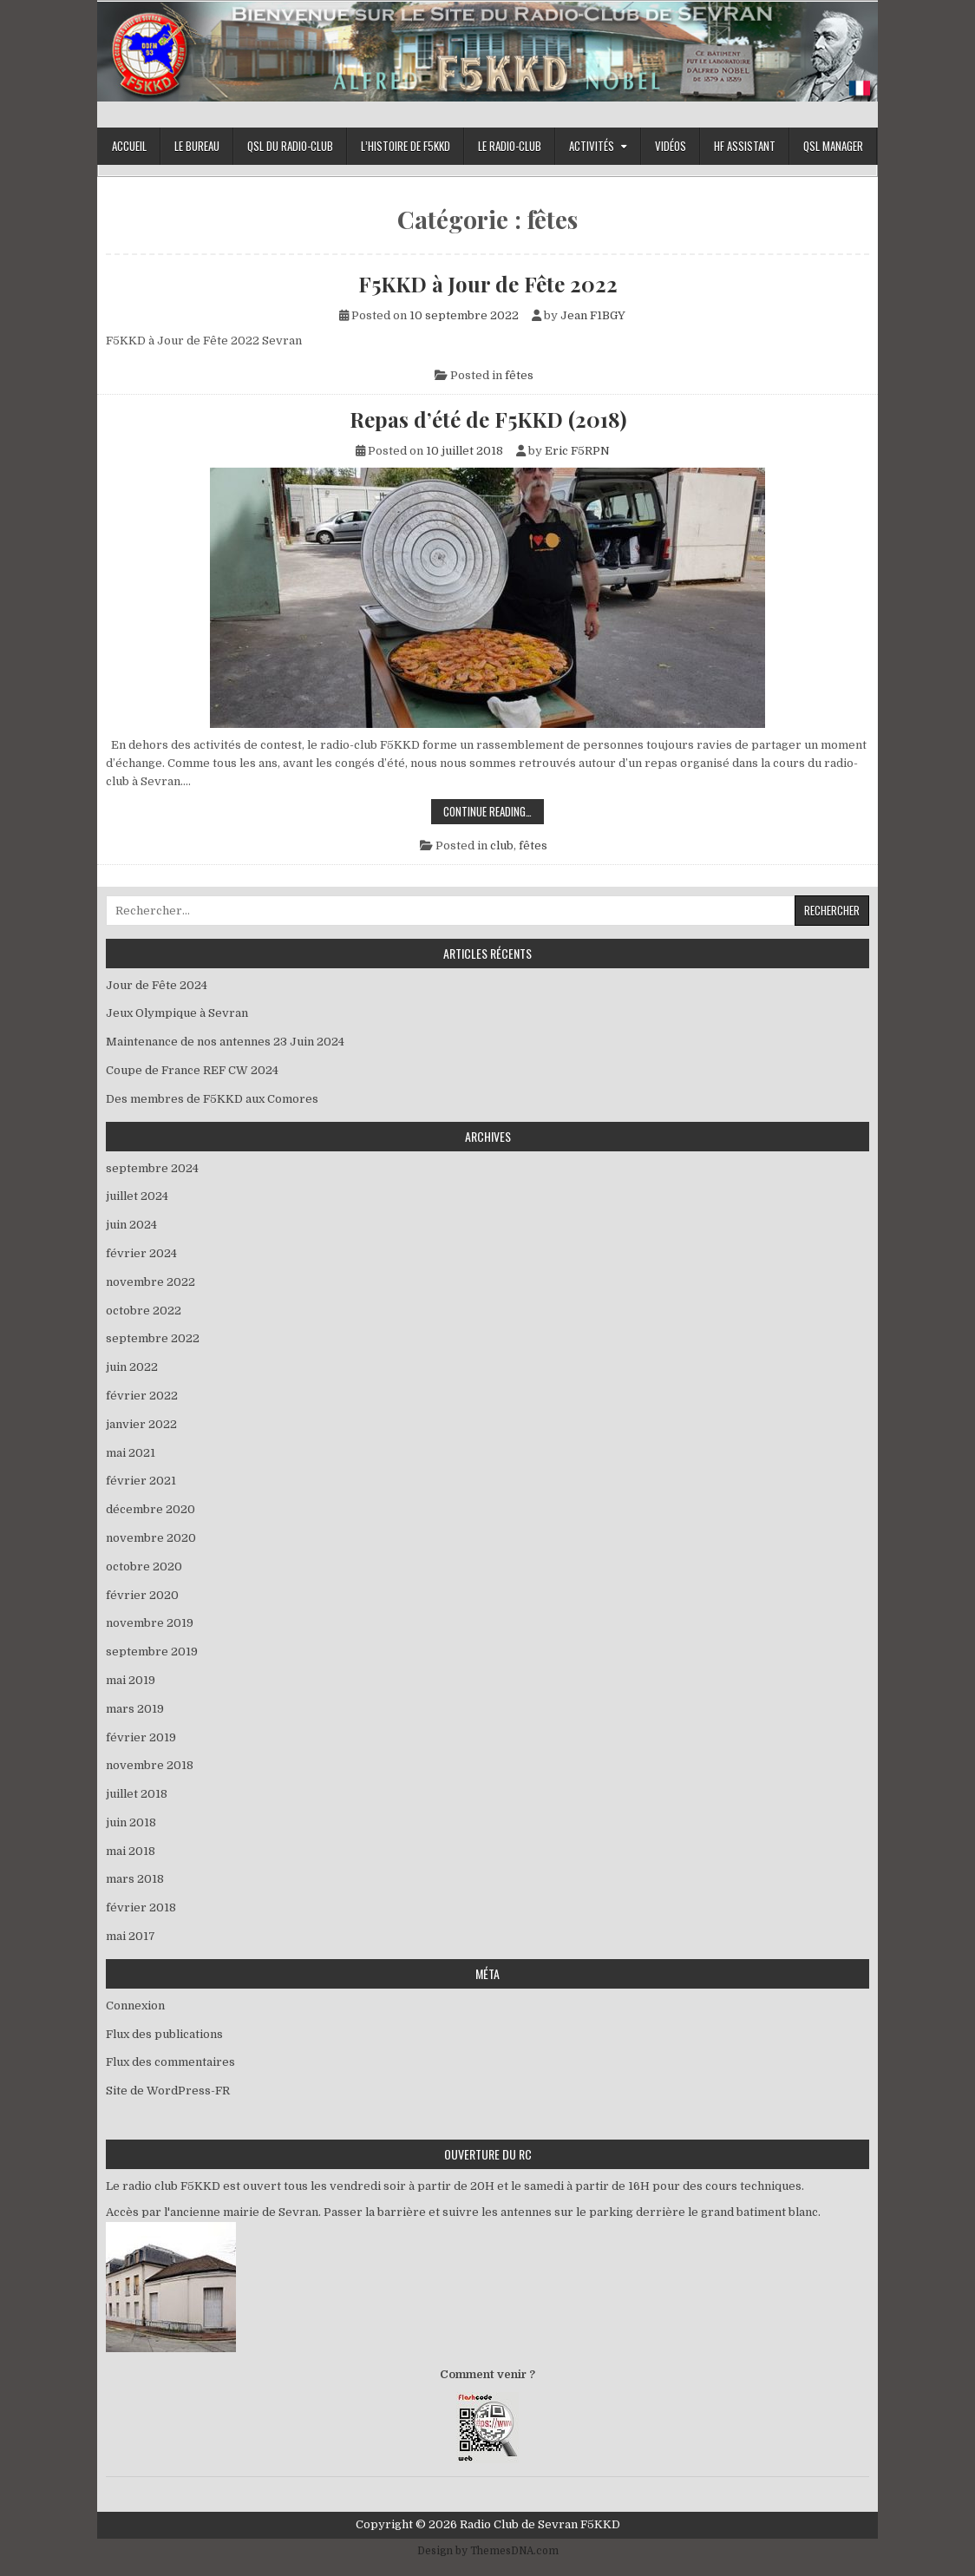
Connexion (135, 2005)
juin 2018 (131, 1822)
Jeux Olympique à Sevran (181, 1012)
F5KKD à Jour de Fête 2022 (488, 283)
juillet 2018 (136, 1793)
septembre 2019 (152, 1651)
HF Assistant (744, 145)
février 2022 (142, 1395)
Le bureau (196, 145)
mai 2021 (130, 1452)
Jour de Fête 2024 (156, 985)
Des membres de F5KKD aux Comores (212, 1098)
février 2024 (141, 1253)
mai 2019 (130, 1680)
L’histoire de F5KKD (405, 145)
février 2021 (141, 1480)
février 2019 (141, 1737)
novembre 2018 (149, 1765)
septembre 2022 (153, 1338)
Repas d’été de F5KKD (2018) (488, 419)
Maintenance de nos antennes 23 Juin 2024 (225, 1041)
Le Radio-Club (509, 145)
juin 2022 (132, 1366)
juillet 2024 (137, 1196)
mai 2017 (130, 1936)
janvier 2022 (141, 1424)
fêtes (519, 375)
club (502, 845)
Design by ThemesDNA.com (488, 2551)
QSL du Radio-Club (290, 145)
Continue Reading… (493, 813)
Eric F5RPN (577, 450)
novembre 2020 (151, 1537)
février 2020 (142, 1595)
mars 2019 (135, 1708)
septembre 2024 (152, 1168)
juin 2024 (131, 1224)
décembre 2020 (150, 1509)
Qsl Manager (833, 145)
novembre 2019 (149, 1622)
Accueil (129, 145)
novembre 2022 (150, 1281)
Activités (591, 145)
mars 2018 (135, 1878)
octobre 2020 (144, 1566)
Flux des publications (164, 2034)
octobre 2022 (143, 1310)
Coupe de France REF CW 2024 (192, 1070)
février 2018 (141, 1907)
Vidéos (670, 145)
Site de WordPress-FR (168, 2090)
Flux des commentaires (170, 2061)
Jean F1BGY (592, 315)
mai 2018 (130, 1851)
